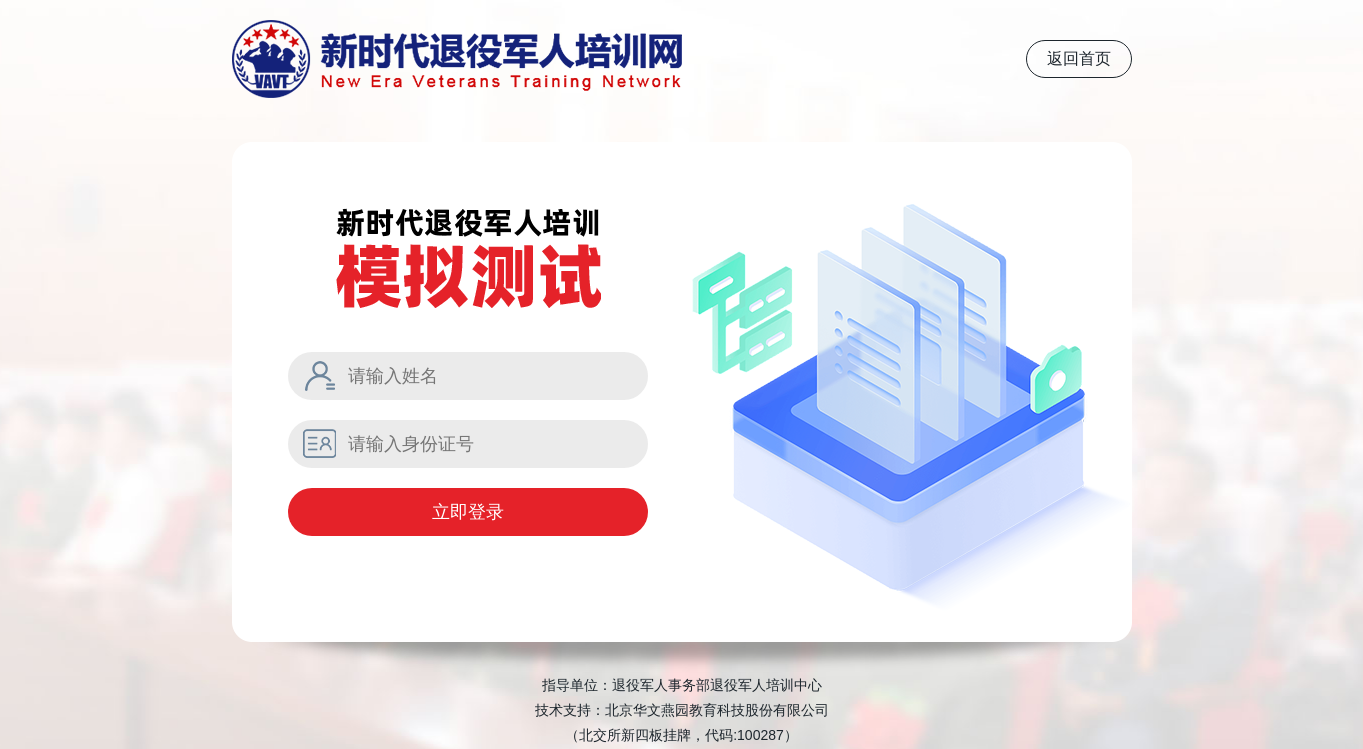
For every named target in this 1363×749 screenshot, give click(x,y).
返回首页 (1079, 58)
